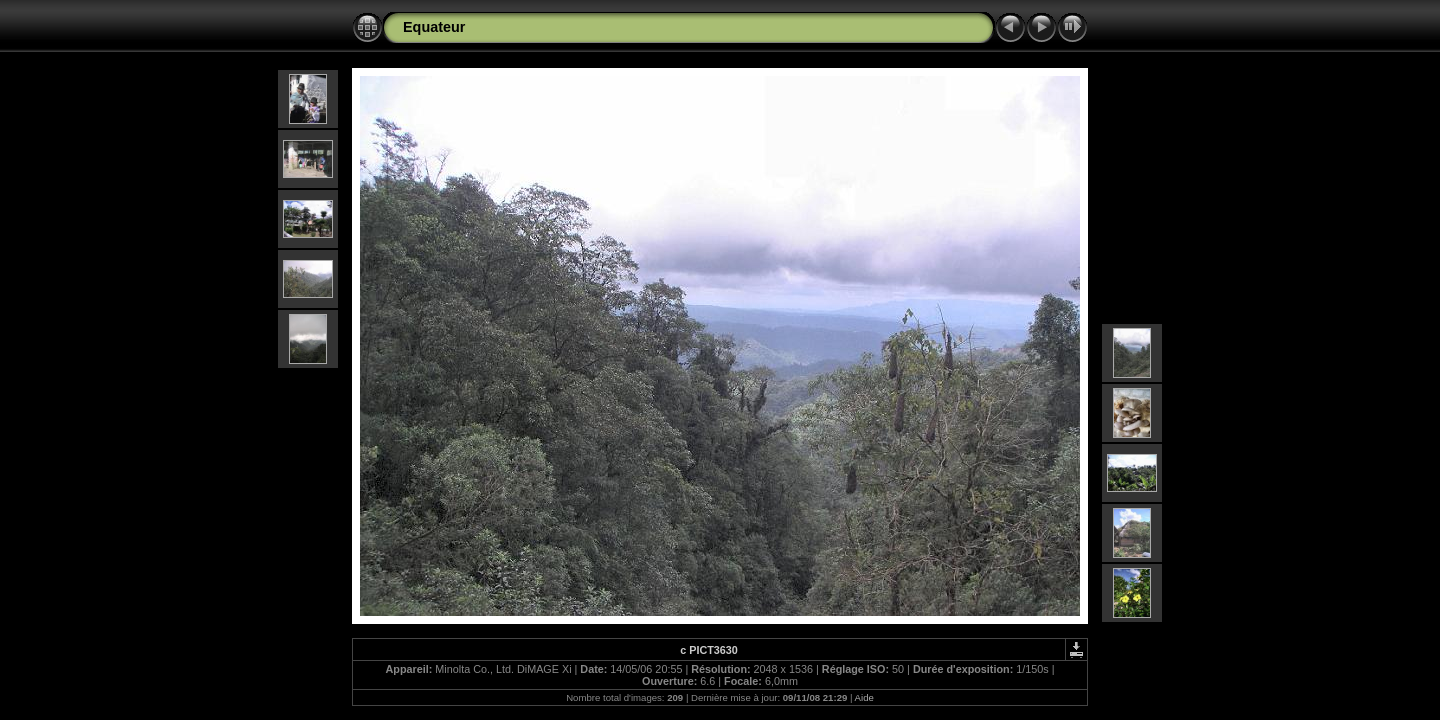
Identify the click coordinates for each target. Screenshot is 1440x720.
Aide (864, 697)
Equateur (434, 27)
